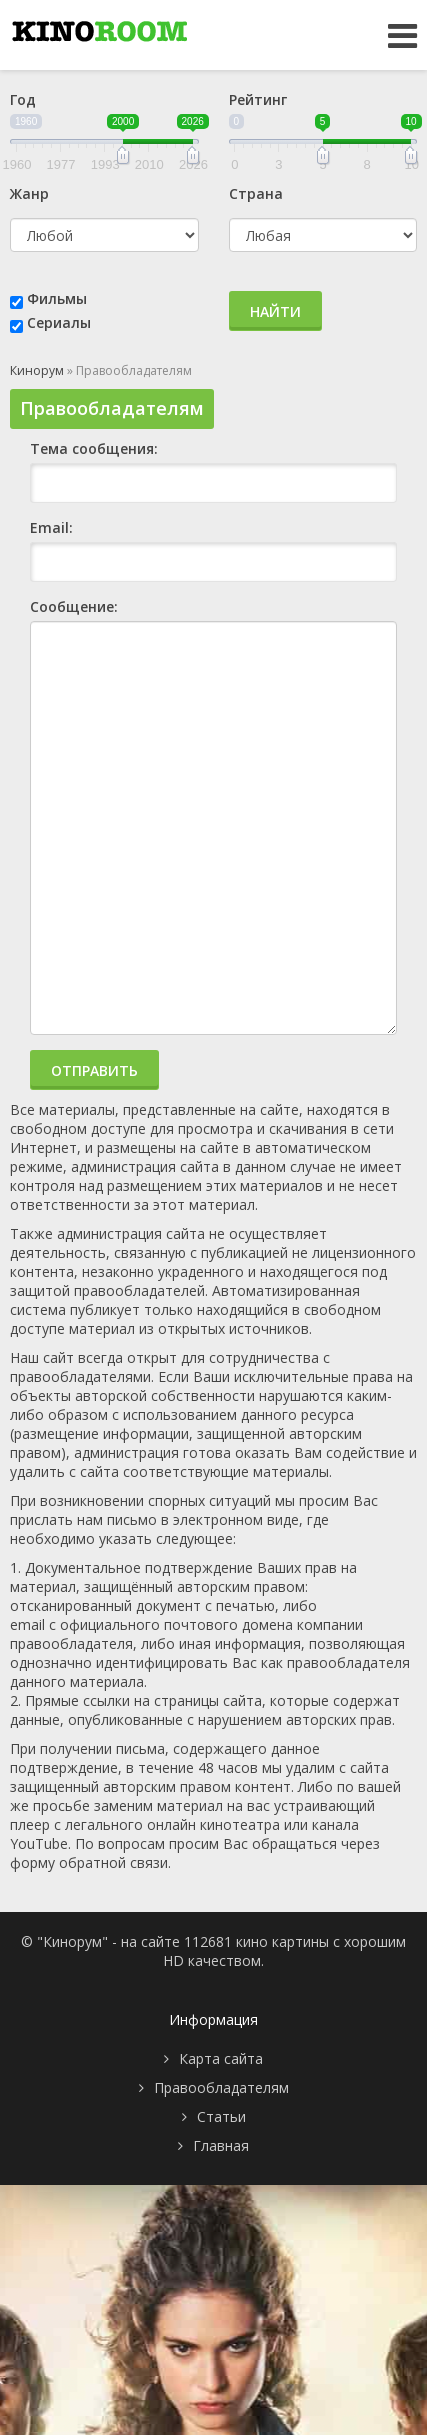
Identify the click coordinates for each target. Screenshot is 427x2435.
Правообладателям (221, 2087)
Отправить (94, 1070)
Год (23, 99)
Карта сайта (221, 2058)
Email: (51, 527)
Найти (275, 311)
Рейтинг (258, 99)
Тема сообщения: (94, 448)
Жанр (29, 193)
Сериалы (59, 322)
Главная (221, 2145)
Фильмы (57, 298)
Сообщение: (74, 606)
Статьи (221, 2116)
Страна (256, 193)
